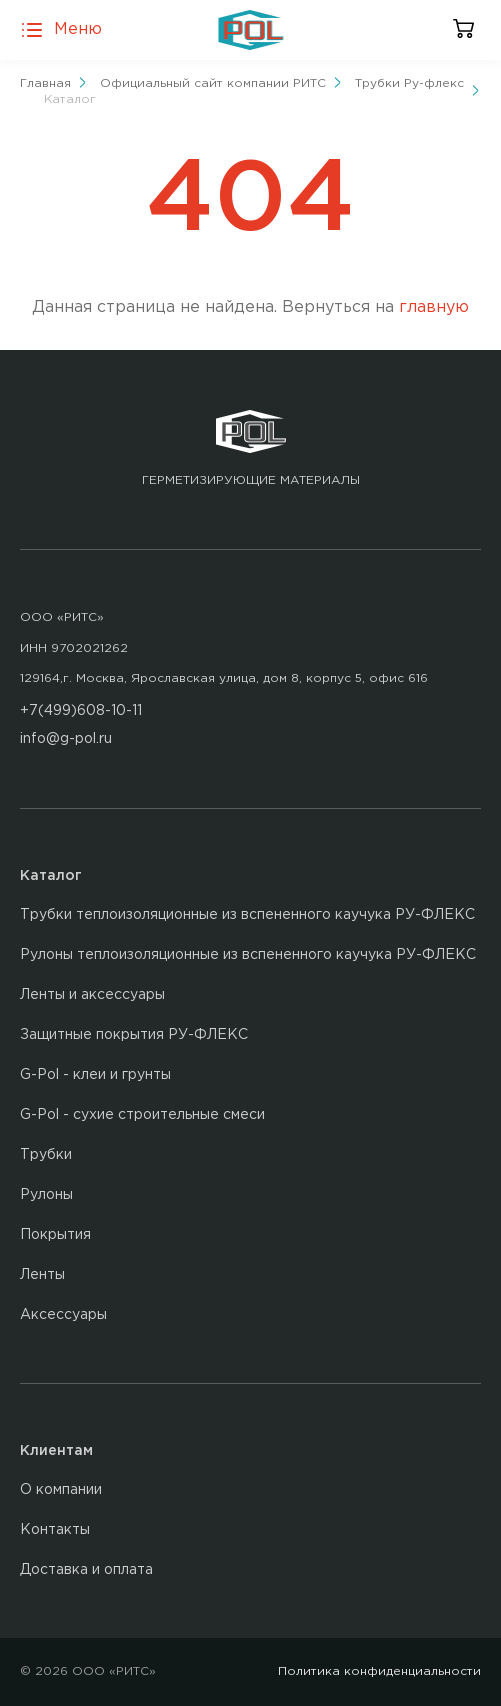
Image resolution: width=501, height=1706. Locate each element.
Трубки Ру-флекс (409, 83)
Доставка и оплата (86, 1570)
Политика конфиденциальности (379, 1671)
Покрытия (55, 1235)
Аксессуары (63, 1315)
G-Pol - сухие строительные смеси (142, 1115)
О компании (61, 1490)
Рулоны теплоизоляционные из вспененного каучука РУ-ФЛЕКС (248, 955)
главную (434, 307)
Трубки (46, 1155)
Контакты (55, 1530)
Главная (45, 83)
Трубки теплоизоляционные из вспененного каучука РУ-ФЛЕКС (247, 915)
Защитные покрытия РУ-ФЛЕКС (134, 1035)
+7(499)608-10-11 (81, 711)
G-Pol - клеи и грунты (95, 1075)
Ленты (42, 1275)
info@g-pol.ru (66, 739)
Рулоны (46, 1195)
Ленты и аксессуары (92, 995)
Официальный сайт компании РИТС (213, 83)
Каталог (70, 99)
